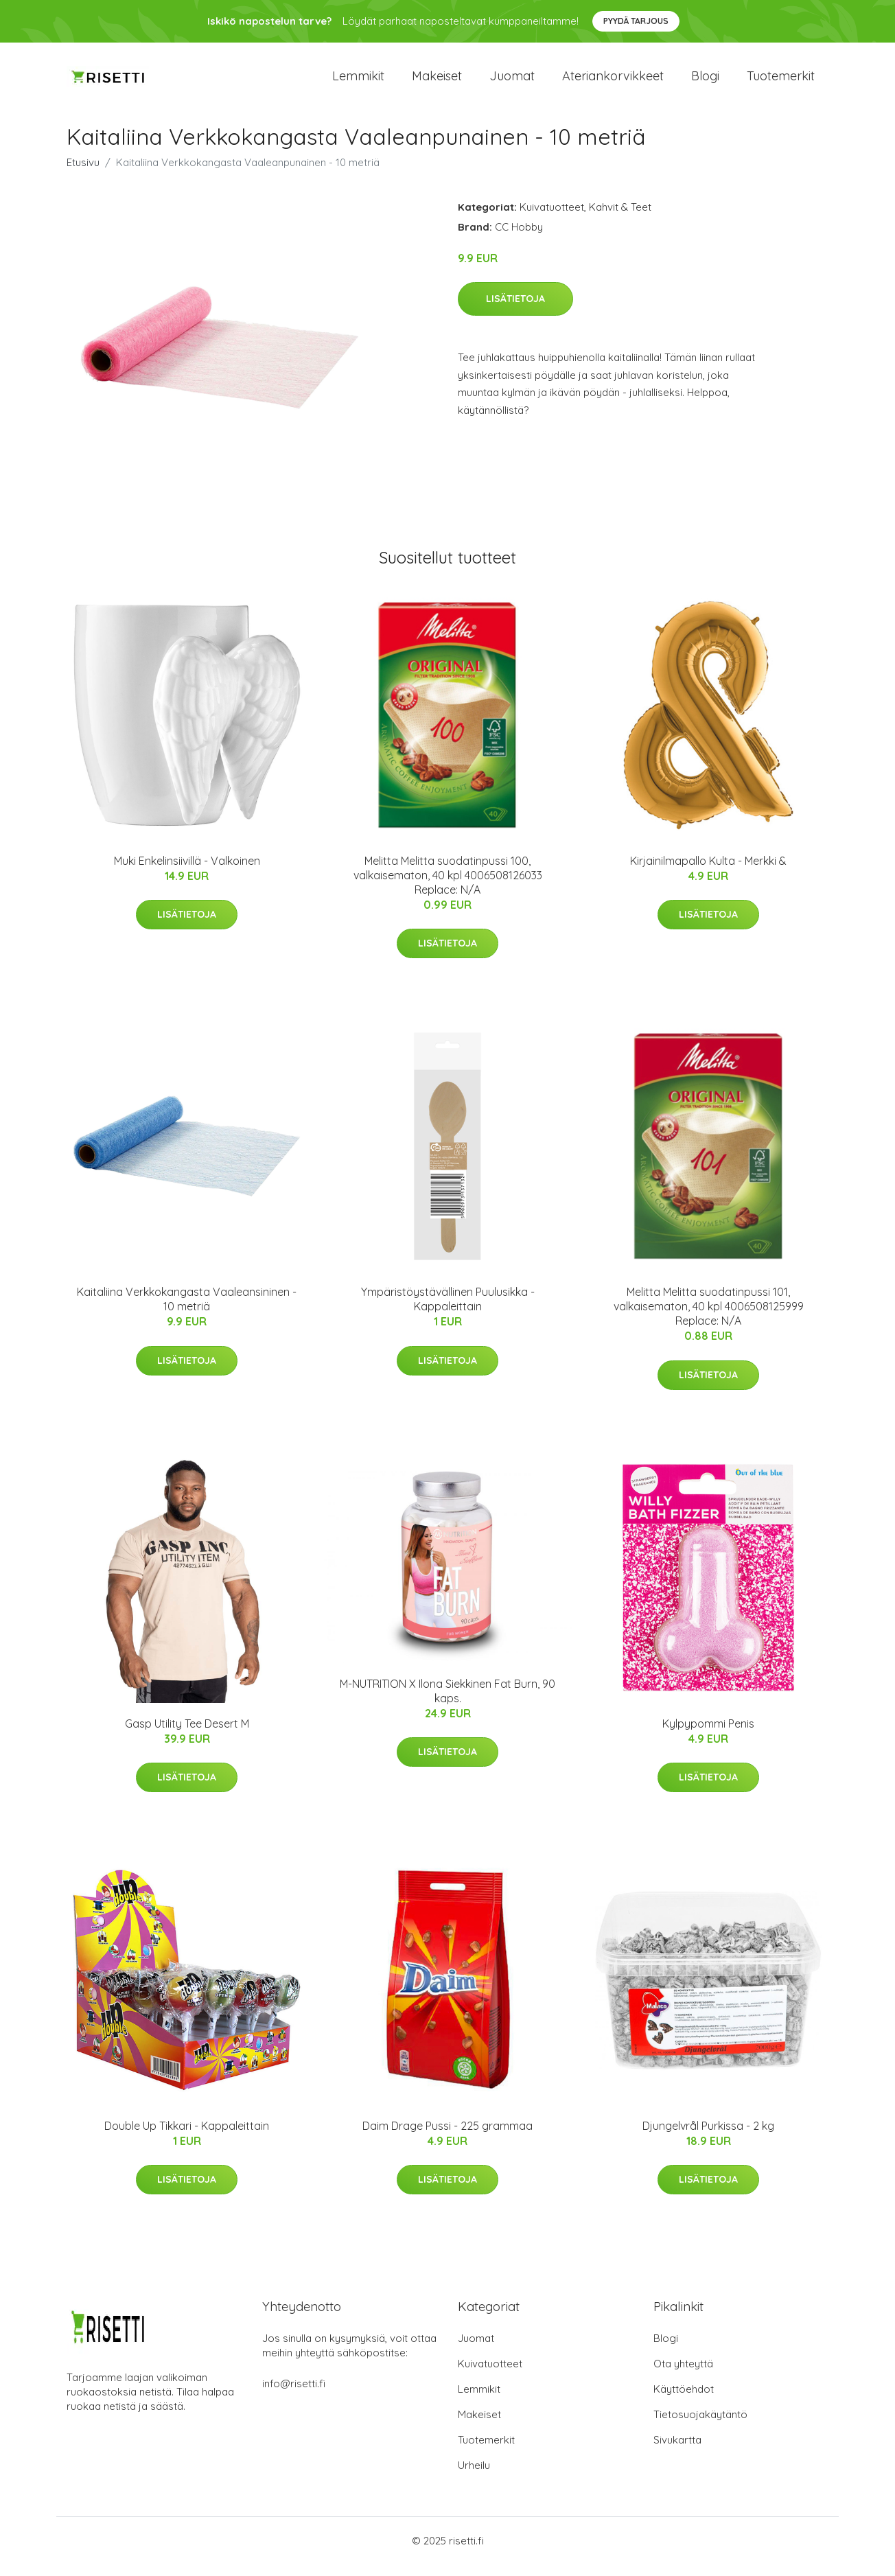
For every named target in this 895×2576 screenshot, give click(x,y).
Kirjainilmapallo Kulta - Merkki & (708, 872)
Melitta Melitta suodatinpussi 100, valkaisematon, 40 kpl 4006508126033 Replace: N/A (447, 887)
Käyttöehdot (683, 2400)
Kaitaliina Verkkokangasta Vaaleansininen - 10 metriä (187, 1311)
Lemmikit (358, 82)
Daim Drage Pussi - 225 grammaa (447, 2137)
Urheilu (474, 2476)
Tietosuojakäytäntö (700, 2426)
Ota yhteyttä (683, 2375)
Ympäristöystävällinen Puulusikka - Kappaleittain (448, 1311)
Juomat (512, 82)
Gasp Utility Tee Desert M (187, 1735)
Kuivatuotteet (552, 218)
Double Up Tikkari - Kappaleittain (186, 2137)
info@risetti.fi (293, 2395)
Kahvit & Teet (620, 218)
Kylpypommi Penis (708, 1735)
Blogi (705, 82)
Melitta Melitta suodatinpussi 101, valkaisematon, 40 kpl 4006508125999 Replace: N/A (709, 1318)
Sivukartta (677, 2451)
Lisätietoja (515, 311)
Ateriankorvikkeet (613, 82)
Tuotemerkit (781, 82)
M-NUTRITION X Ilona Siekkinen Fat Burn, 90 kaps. (447, 1703)
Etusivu (83, 174)
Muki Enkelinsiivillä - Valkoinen (187, 872)
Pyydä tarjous (636, 21)
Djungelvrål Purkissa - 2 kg (708, 2137)
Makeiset (437, 82)
